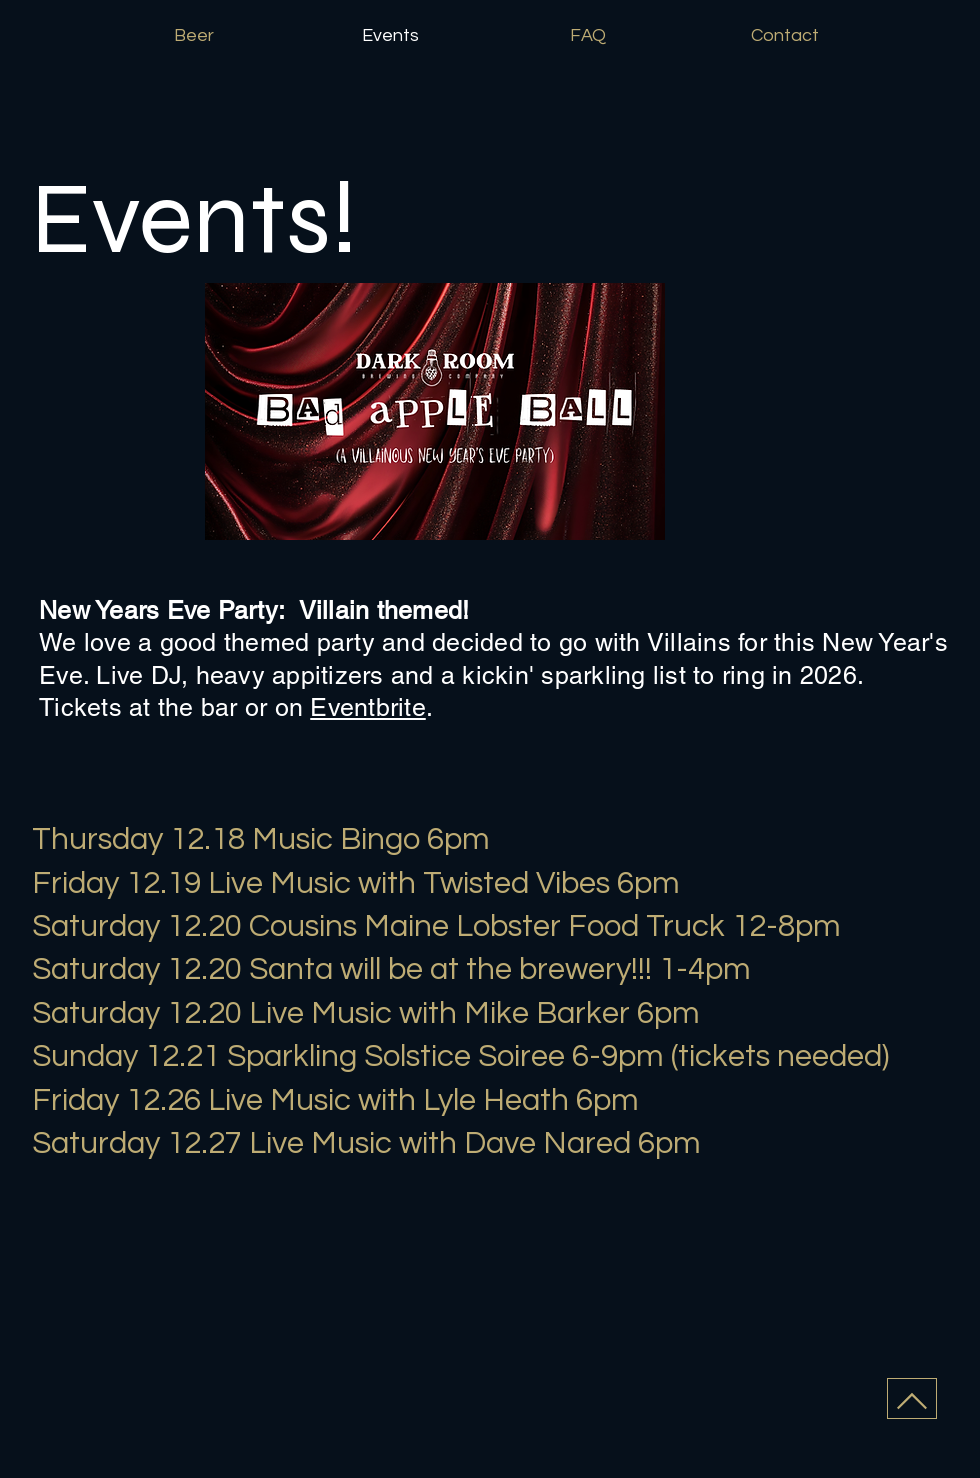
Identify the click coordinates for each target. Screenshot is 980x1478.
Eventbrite (368, 707)
